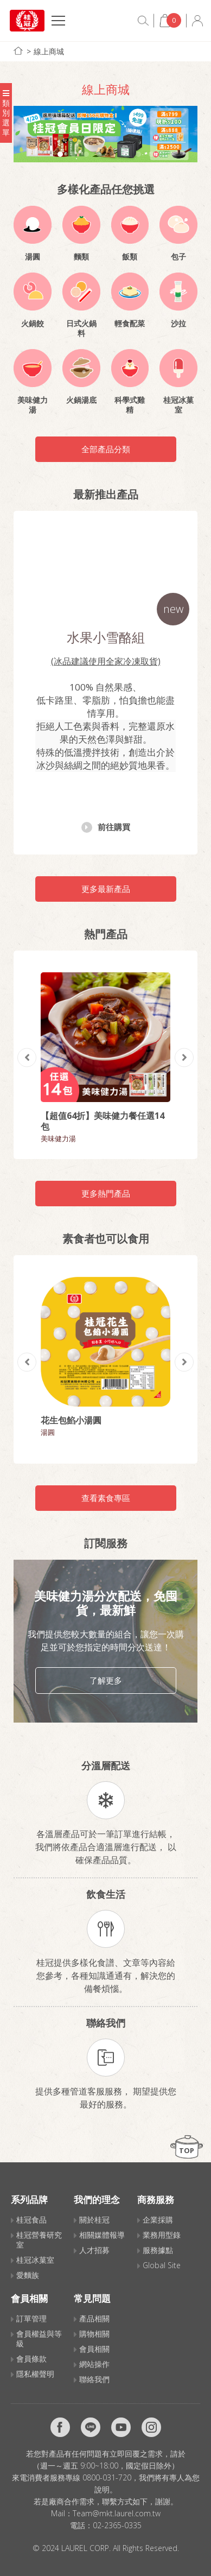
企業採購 (158, 2219)
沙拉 (178, 323)
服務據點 (158, 2250)
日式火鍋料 (81, 328)
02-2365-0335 (117, 2525)
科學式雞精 (129, 405)
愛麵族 (27, 2275)
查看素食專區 (105, 1497)
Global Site (162, 2265)
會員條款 (31, 2358)
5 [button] (112, 154)
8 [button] (151, 154)
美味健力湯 (32, 405)
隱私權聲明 (35, 2374)
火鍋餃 (32, 323)
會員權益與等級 (39, 2338)
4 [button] (99, 154)
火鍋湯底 (81, 400)
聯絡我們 (94, 2379)
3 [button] (86, 154)
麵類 (81, 257)
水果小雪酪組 (106, 637)
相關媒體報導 (102, 2235)
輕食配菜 (129, 323)
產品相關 (94, 2318)
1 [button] (60, 154)
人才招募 (94, 2250)
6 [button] (125, 154)
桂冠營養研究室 (39, 2240)
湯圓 (32, 257)
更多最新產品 (105, 888)
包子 (178, 257)
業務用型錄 (162, 2235)
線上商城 (49, 51)
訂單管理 (31, 2318)
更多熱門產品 (105, 1193)
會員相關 (94, 2349)
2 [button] (73, 154)
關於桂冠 (94, 2219)
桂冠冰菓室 (178, 405)
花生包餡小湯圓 (71, 1420)
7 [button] (138, 154)
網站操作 (94, 2364)
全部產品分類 (105, 449)
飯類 (129, 257)
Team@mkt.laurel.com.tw (117, 2513)
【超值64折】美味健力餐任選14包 (102, 1121)
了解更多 (105, 1680)
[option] (105, 134)
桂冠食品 (31, 2219)
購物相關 (94, 2333)
